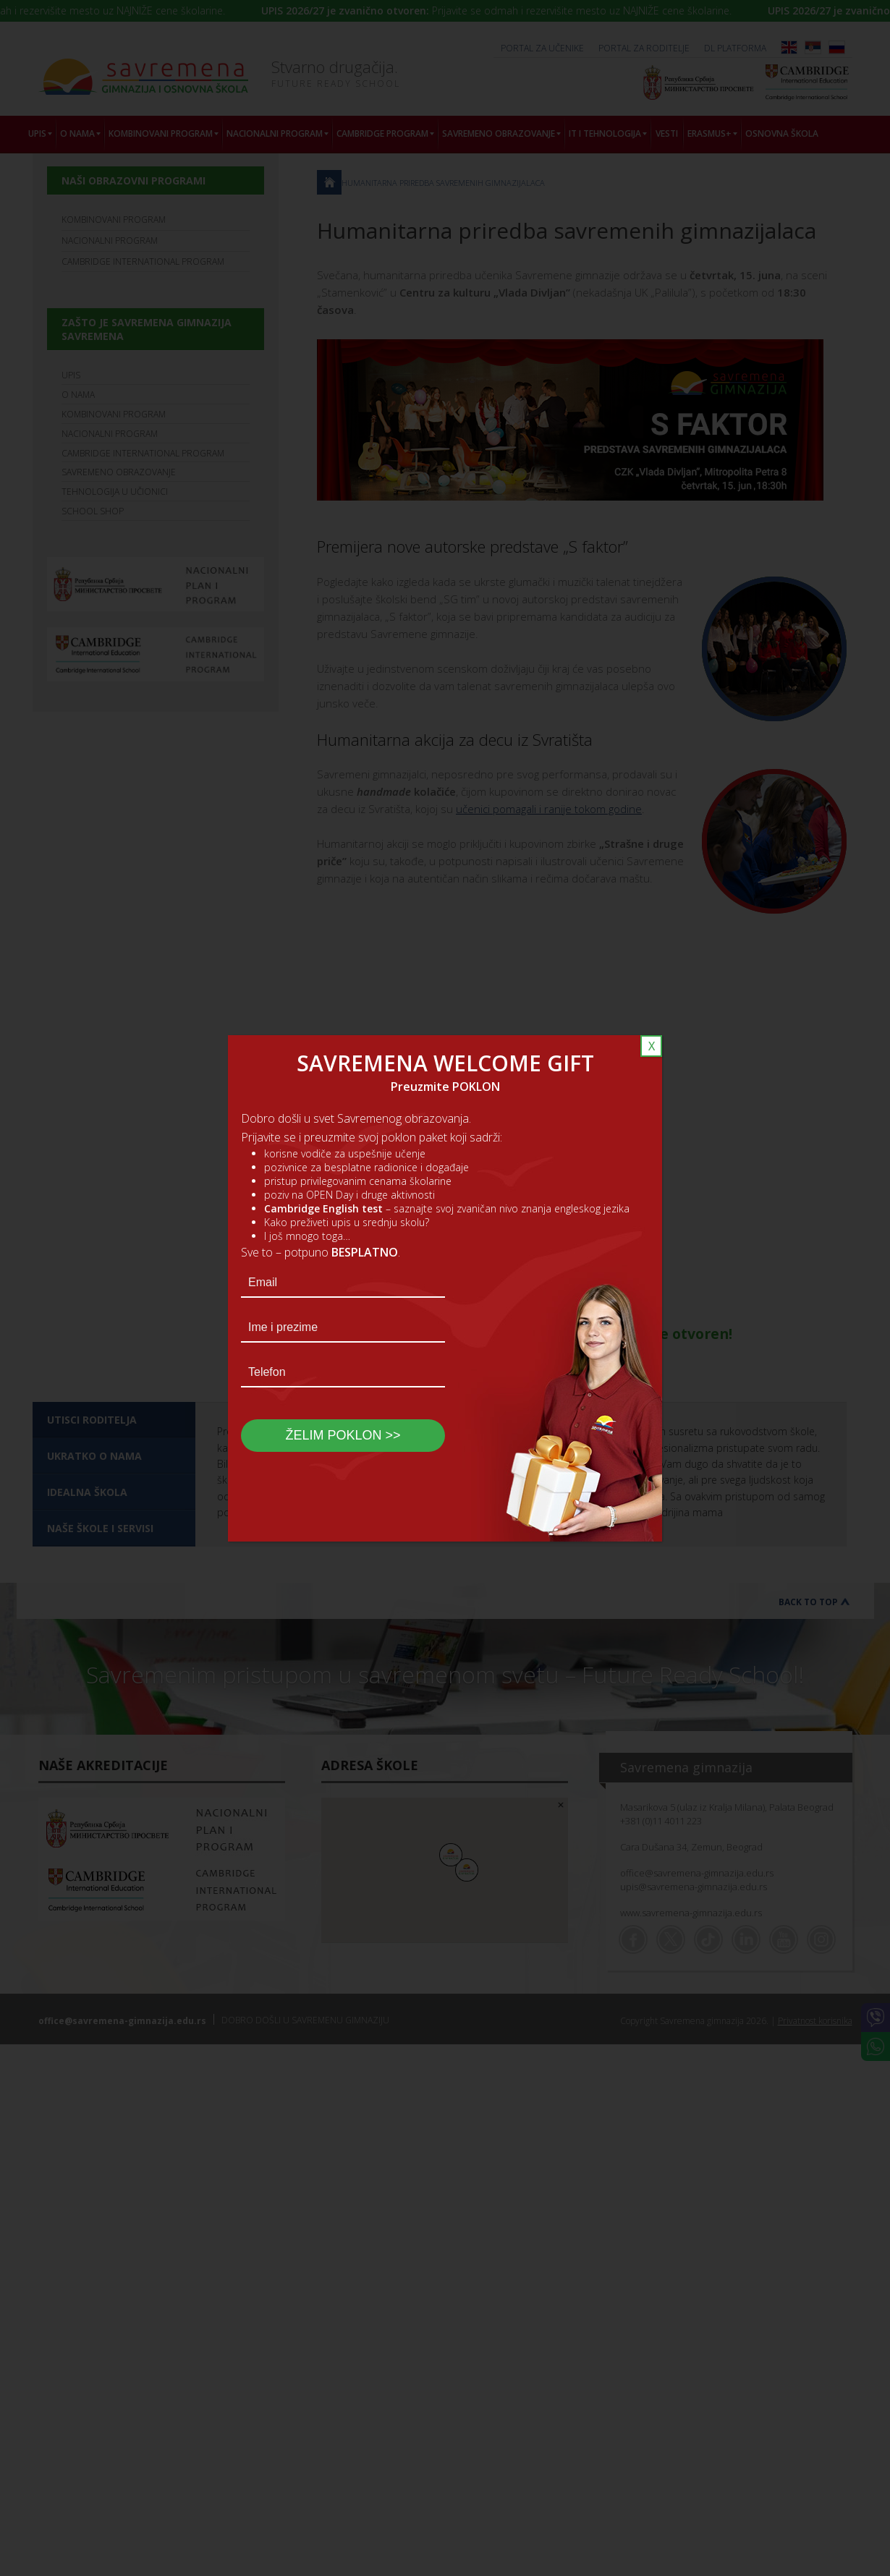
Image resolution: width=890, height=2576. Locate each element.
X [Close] (651, 1046)
